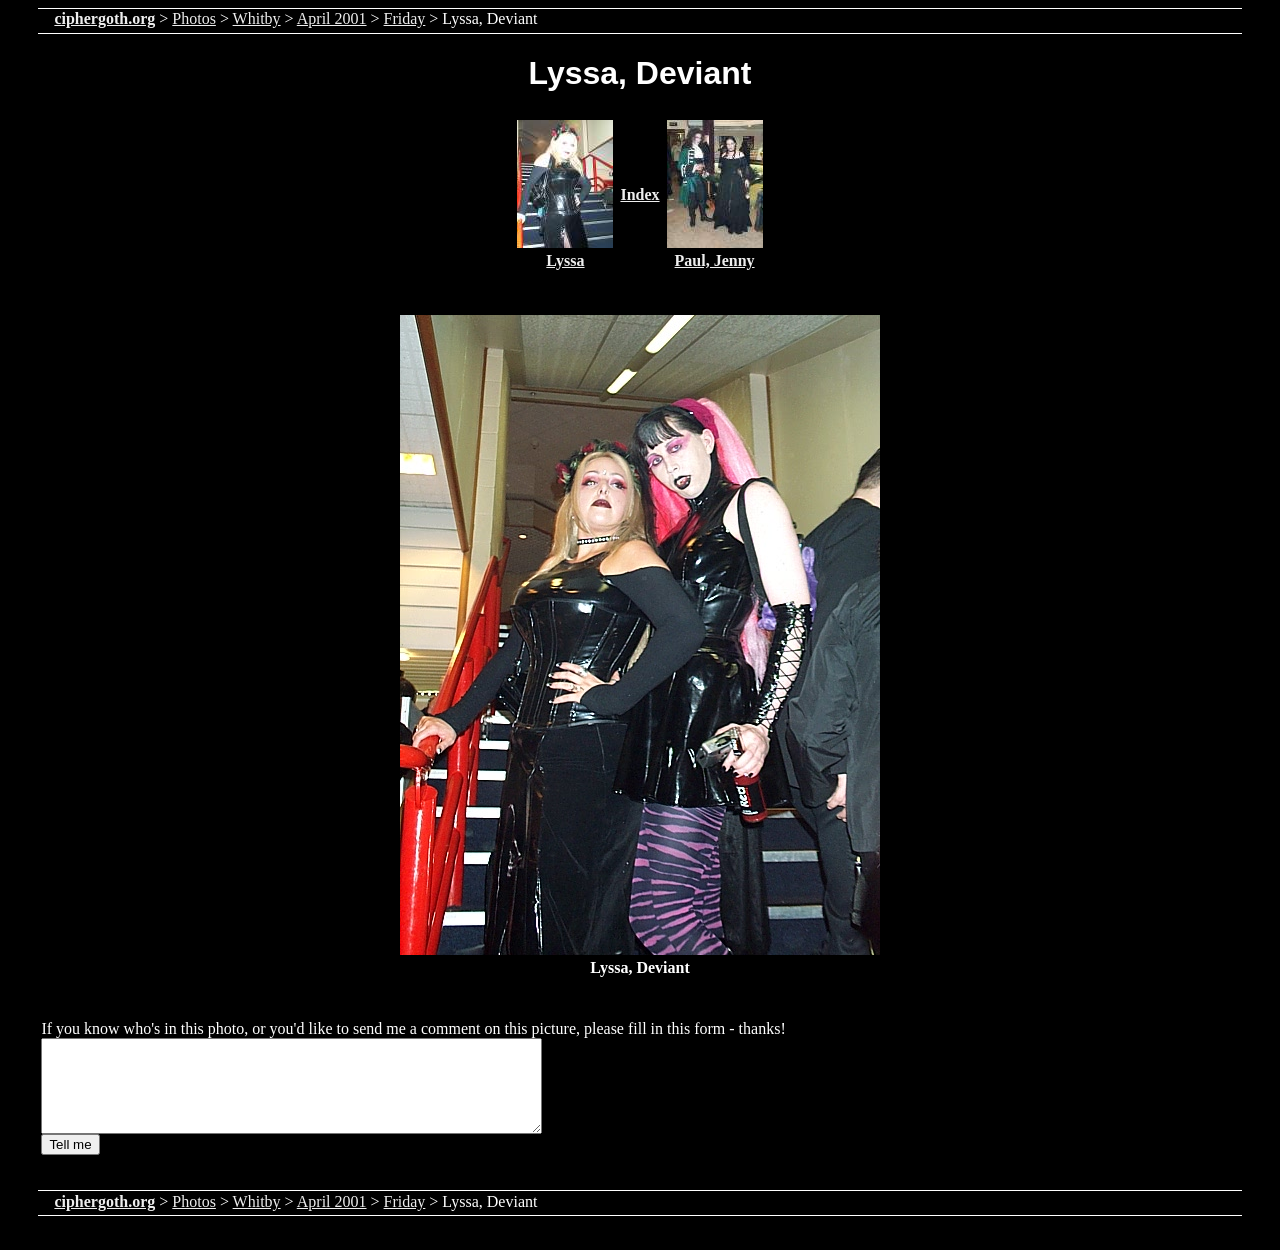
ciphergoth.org (104, 18)
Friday (405, 18)
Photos (194, 18)
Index (639, 194)
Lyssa (565, 260)
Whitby (257, 18)
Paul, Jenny (715, 260)
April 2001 (332, 18)
